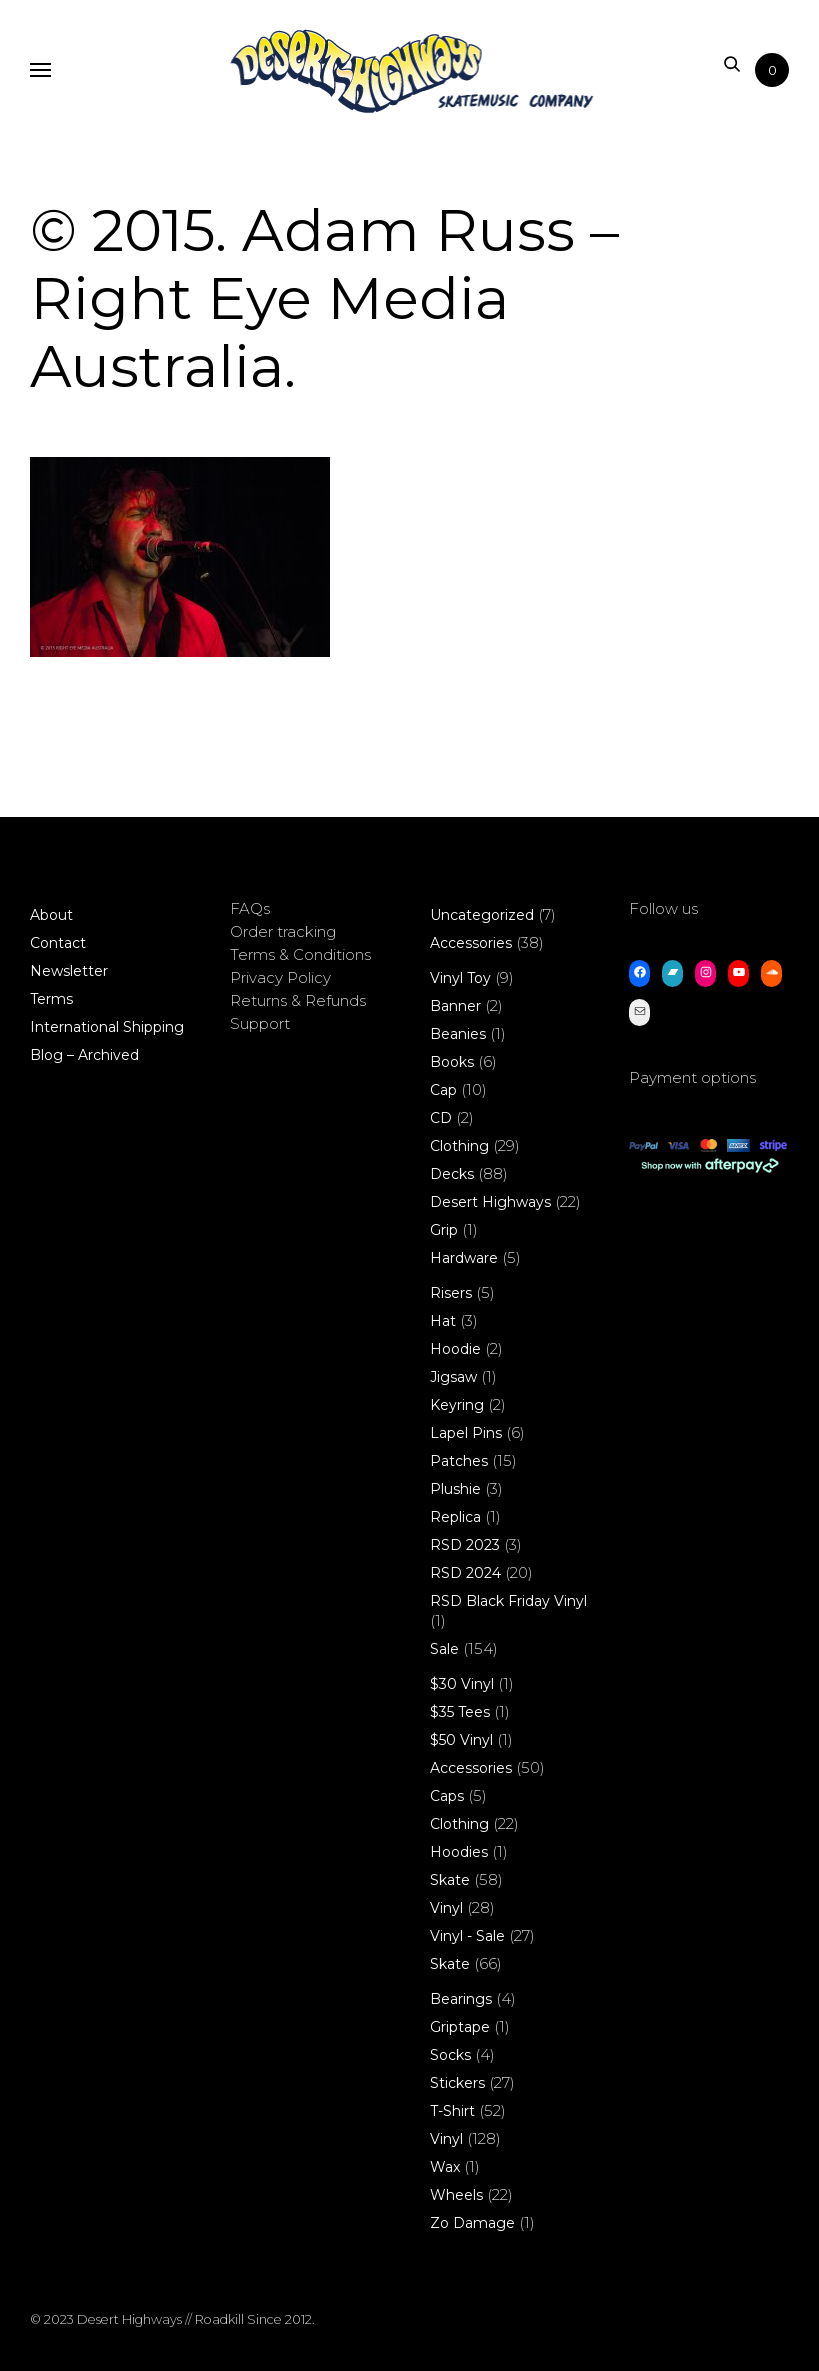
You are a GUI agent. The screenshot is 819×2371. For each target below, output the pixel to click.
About (51, 915)
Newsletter (69, 971)
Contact (58, 943)
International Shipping (107, 1027)
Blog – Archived (84, 1055)
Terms (51, 999)
